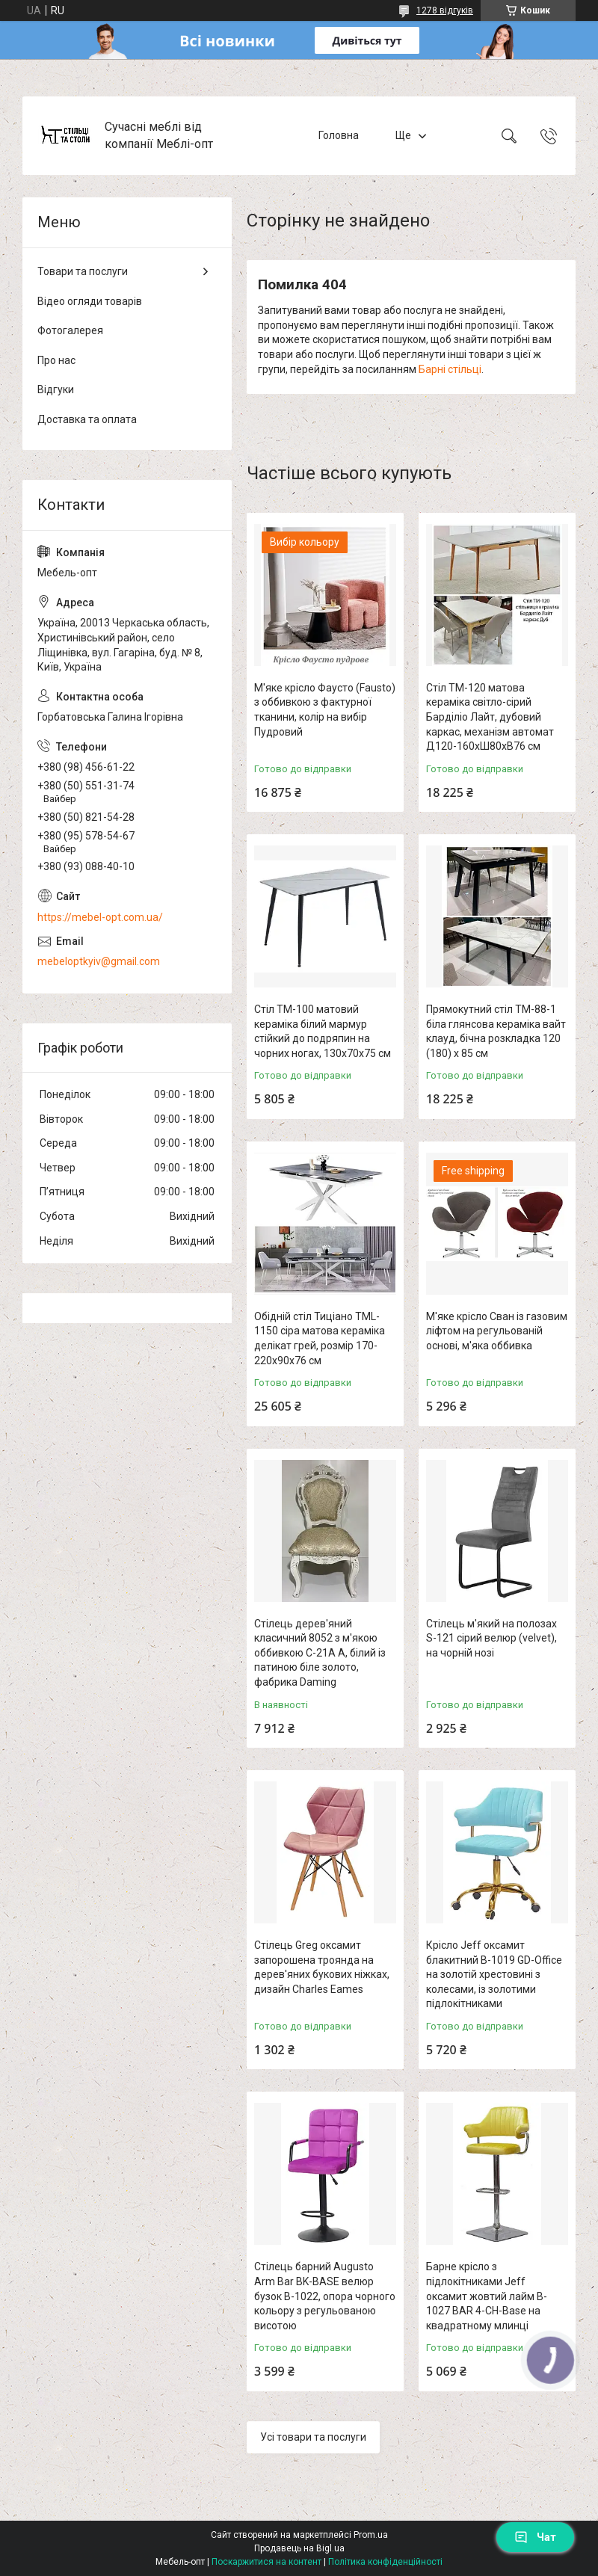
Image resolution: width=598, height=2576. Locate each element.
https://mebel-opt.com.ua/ (100, 917)
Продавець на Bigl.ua (299, 2548)
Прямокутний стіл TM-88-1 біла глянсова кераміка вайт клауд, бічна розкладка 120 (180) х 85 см (496, 1031)
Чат (535, 2537)
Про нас (56, 360)
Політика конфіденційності (385, 2562)
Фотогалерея (70, 330)
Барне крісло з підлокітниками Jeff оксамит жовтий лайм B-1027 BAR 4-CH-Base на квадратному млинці (486, 2296)
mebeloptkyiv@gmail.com (98, 961)
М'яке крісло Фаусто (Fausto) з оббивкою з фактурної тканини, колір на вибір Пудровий (324, 710)
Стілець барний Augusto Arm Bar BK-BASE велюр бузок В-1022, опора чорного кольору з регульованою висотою (324, 2296)
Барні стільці (450, 369)
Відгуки (55, 389)
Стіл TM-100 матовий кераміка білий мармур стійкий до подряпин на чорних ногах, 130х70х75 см (322, 1031)
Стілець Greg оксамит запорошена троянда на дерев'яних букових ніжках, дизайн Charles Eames (321, 1967)
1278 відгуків (444, 10)
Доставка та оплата (87, 419)
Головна (338, 135)
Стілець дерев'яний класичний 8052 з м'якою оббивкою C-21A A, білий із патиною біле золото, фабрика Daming (320, 1653)
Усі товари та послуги (313, 2437)
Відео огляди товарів (89, 301)
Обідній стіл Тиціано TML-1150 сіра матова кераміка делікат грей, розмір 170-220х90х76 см (319, 1338)
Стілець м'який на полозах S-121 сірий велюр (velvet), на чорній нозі (491, 1638)
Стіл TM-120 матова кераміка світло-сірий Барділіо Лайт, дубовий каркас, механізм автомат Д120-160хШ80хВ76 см (490, 717)
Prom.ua (371, 2535)
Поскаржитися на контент (266, 2562)
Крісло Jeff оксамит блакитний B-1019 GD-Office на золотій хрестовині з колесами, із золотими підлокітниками (494, 1974)
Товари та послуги (82, 271)
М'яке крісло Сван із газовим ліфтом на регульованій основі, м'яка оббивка (496, 1331)
